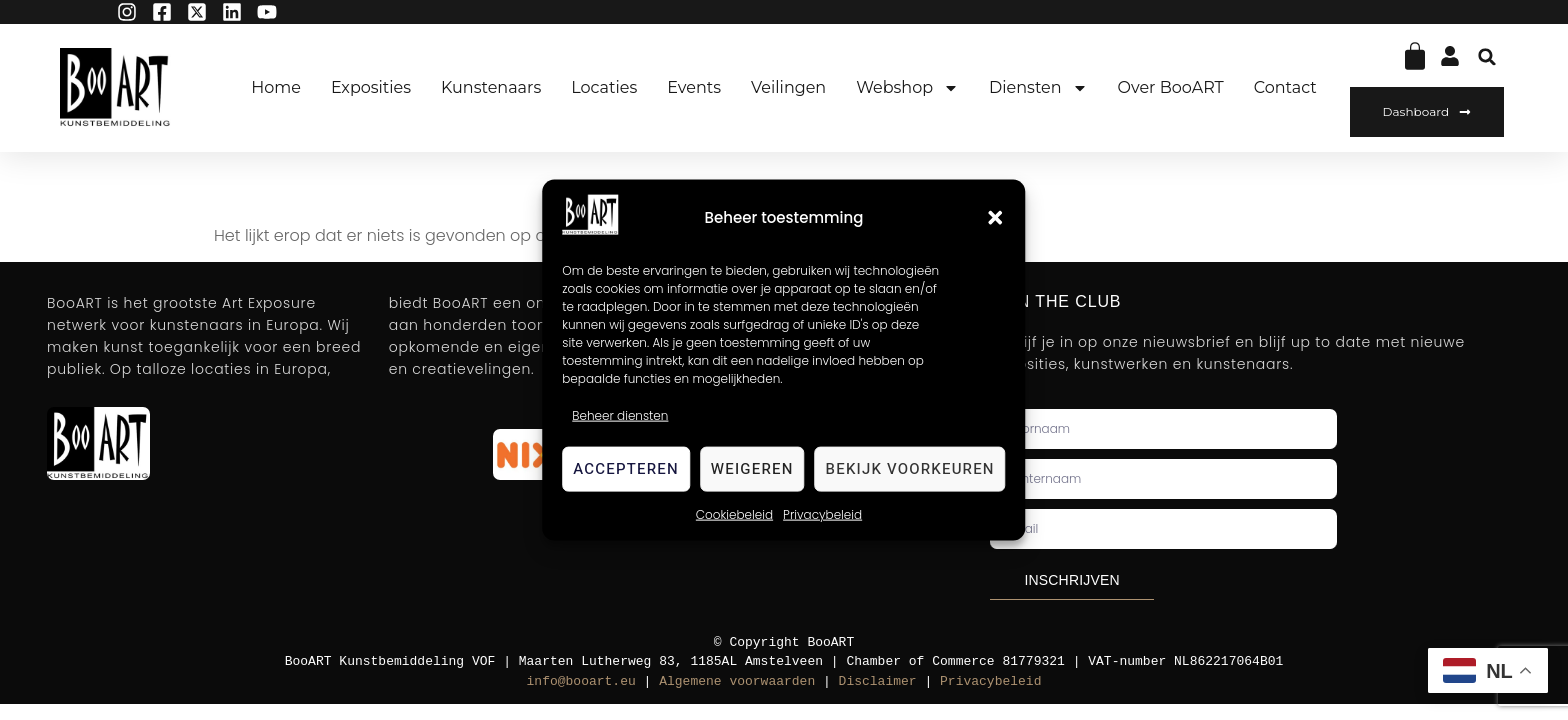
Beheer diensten (620, 414)
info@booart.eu (581, 681)
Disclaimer (878, 681)
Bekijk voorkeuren (910, 469)
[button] (996, 218)
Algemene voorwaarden (737, 681)
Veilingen (788, 87)
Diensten (1038, 88)
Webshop (907, 88)
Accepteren (626, 469)
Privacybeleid (822, 513)
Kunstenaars (491, 87)
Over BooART (1171, 87)
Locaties (604, 87)
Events (694, 87)
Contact (1285, 87)
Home (276, 87)
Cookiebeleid (734, 513)
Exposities (371, 87)
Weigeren (752, 469)
